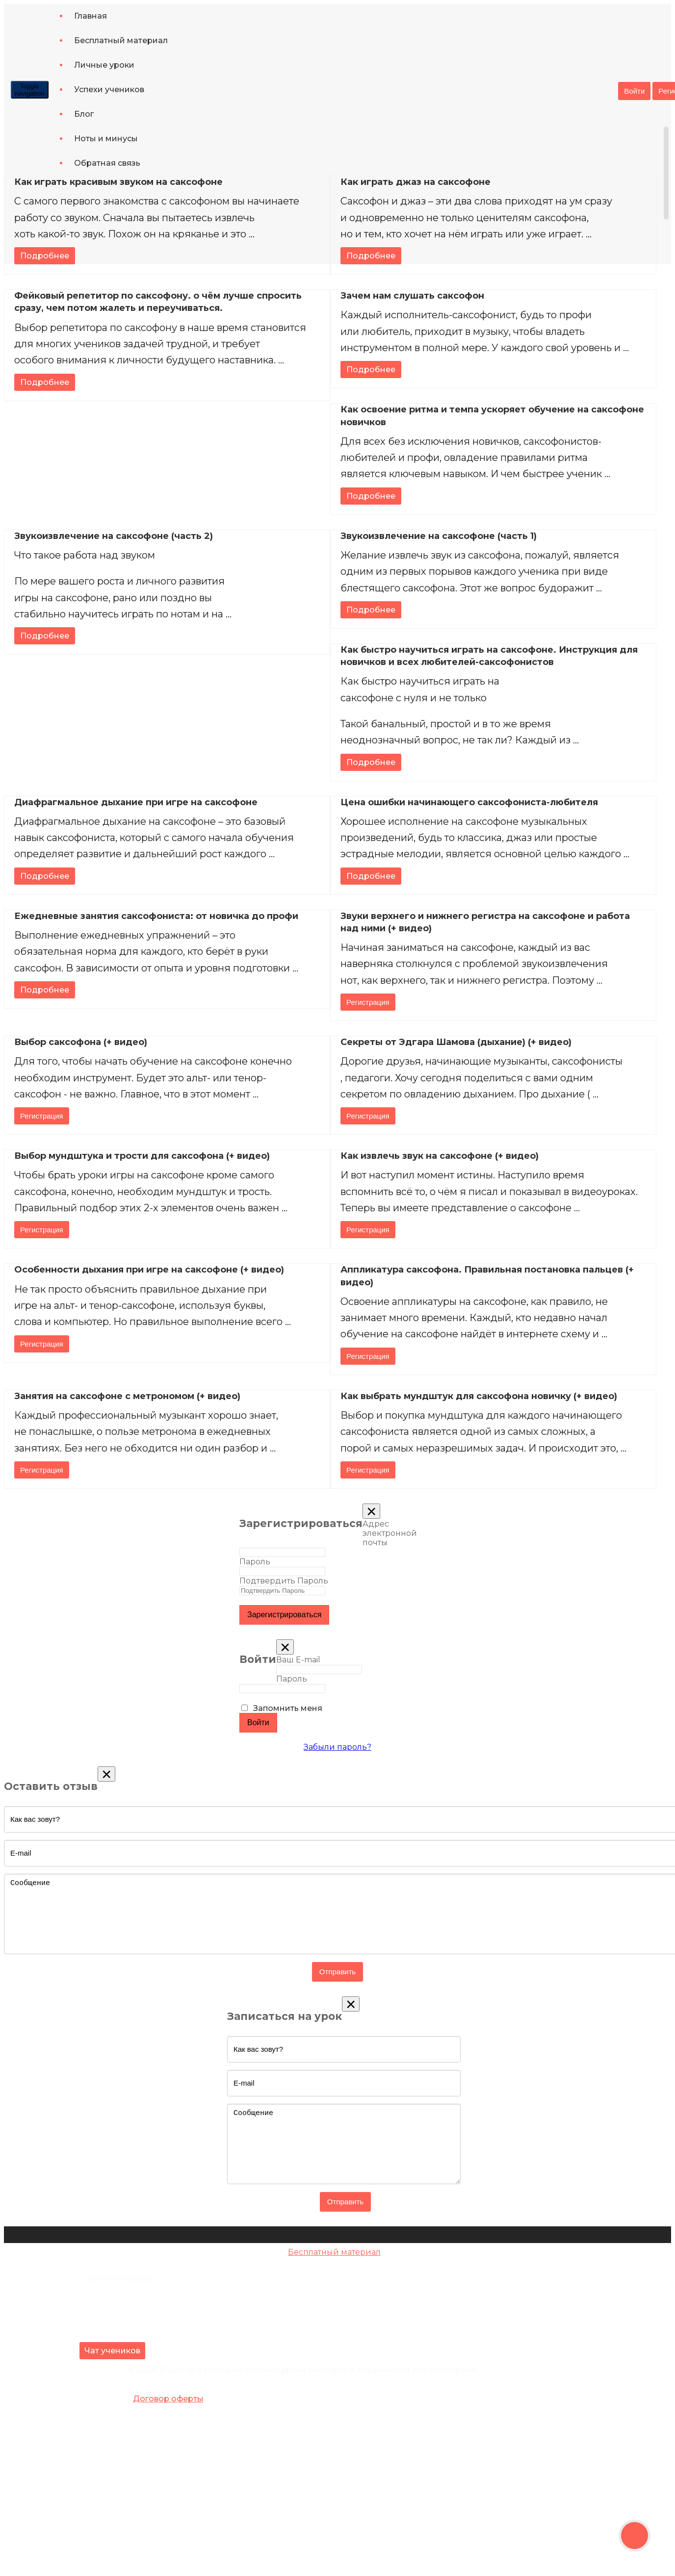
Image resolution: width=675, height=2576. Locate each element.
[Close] (371, 1511)
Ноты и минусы (106, 138)
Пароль (254, 1561)
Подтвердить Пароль (283, 1580)
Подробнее (44, 255)
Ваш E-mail (298, 1659)
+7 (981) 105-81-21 (110, 2299)
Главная (90, 16)
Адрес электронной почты (390, 1533)
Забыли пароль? (337, 1747)
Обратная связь (107, 163)
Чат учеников (112, 2350)
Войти (634, 91)
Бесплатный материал (121, 40)
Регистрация (367, 1002)
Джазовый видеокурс (334, 2270)
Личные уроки (104, 65)
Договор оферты (168, 2398)
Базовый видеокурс (334, 2261)
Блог (84, 114)
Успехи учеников (109, 89)
